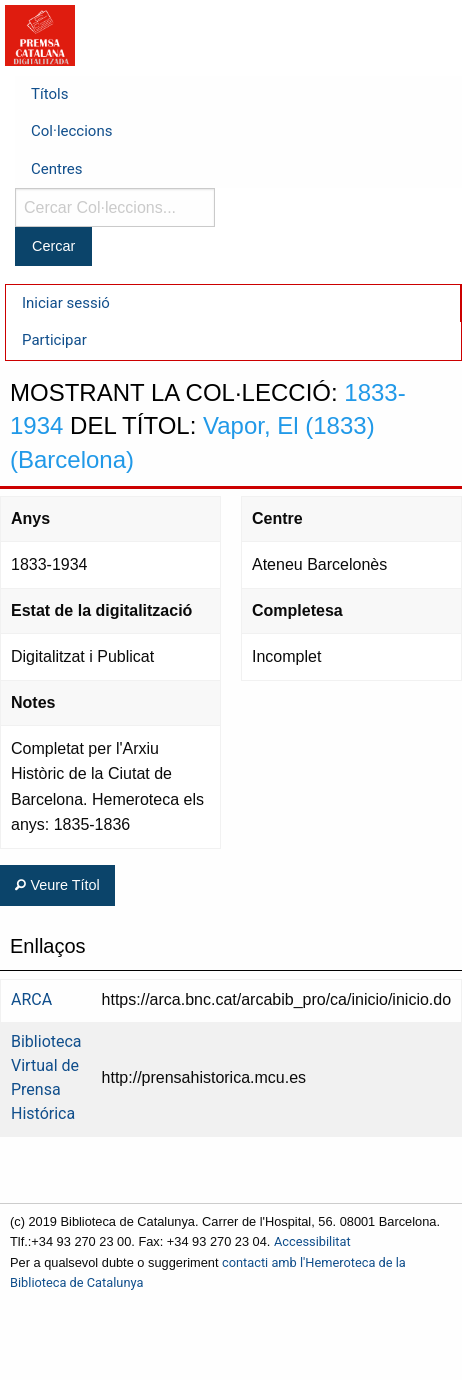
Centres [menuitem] (57, 169)
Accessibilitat (312, 1241)
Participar (54, 340)
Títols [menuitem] (49, 94)
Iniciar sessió (66, 303)
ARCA (31, 999)
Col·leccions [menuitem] (71, 131)
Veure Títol (57, 885)
